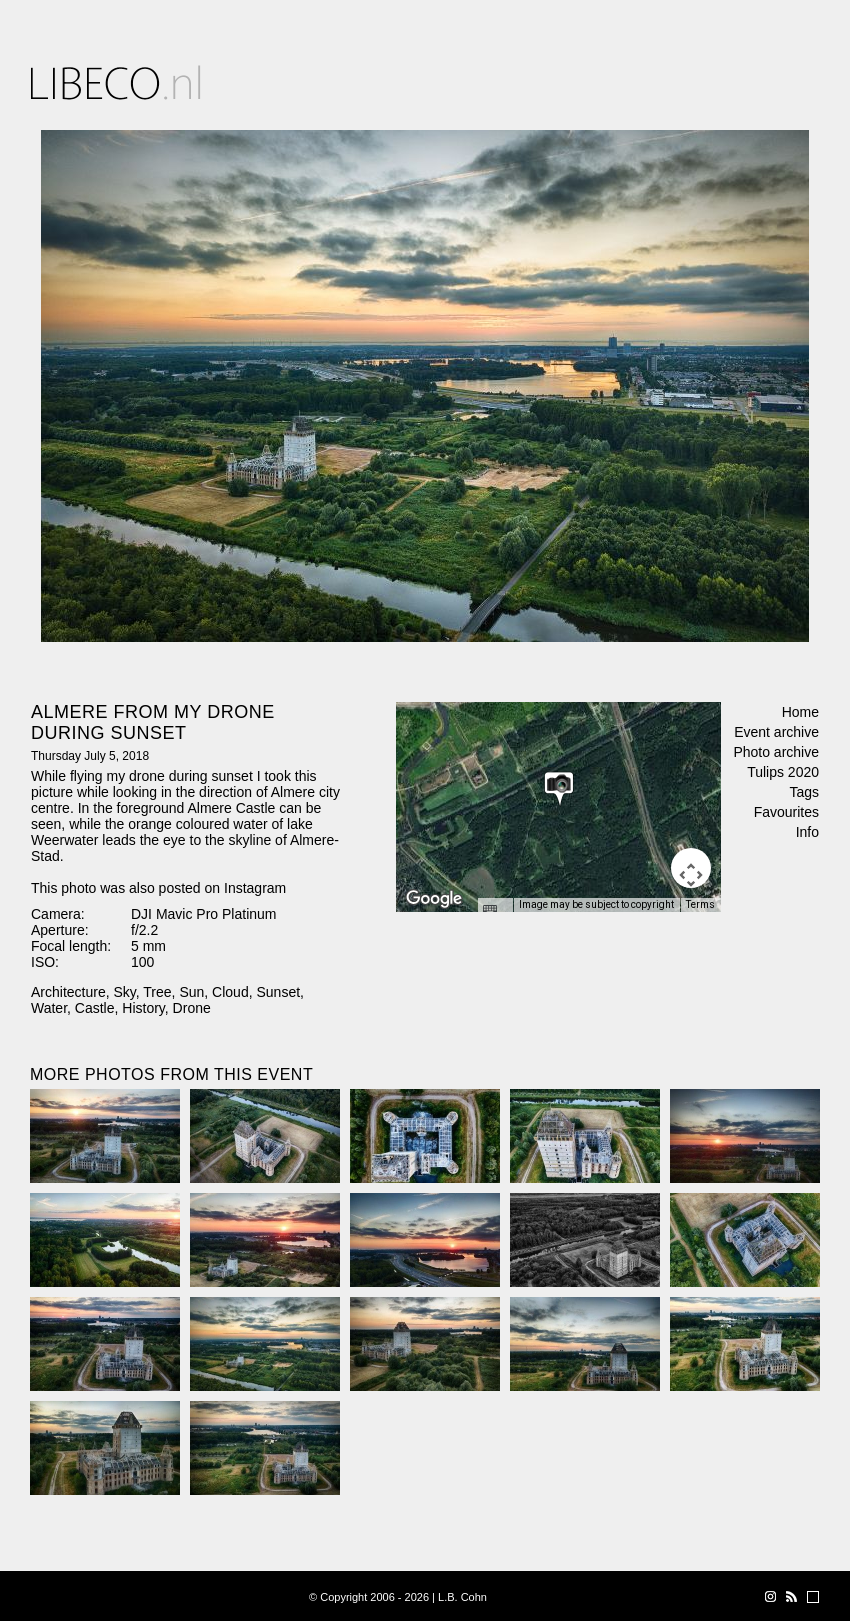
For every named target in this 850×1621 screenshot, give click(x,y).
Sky (124, 992)
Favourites (786, 812)
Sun (191, 992)
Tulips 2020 (783, 772)
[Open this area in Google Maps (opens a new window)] (434, 899)
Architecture (68, 992)
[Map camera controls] (691, 868)
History (143, 1008)
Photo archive (776, 752)
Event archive (776, 732)
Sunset (278, 992)
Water (49, 1008)
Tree (157, 992)
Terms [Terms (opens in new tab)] (700, 904)
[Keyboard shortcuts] (495, 911)
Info (807, 832)
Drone (192, 1008)
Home (800, 712)
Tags (804, 792)
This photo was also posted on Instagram (158, 888)
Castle (95, 1008)
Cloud (230, 992)
